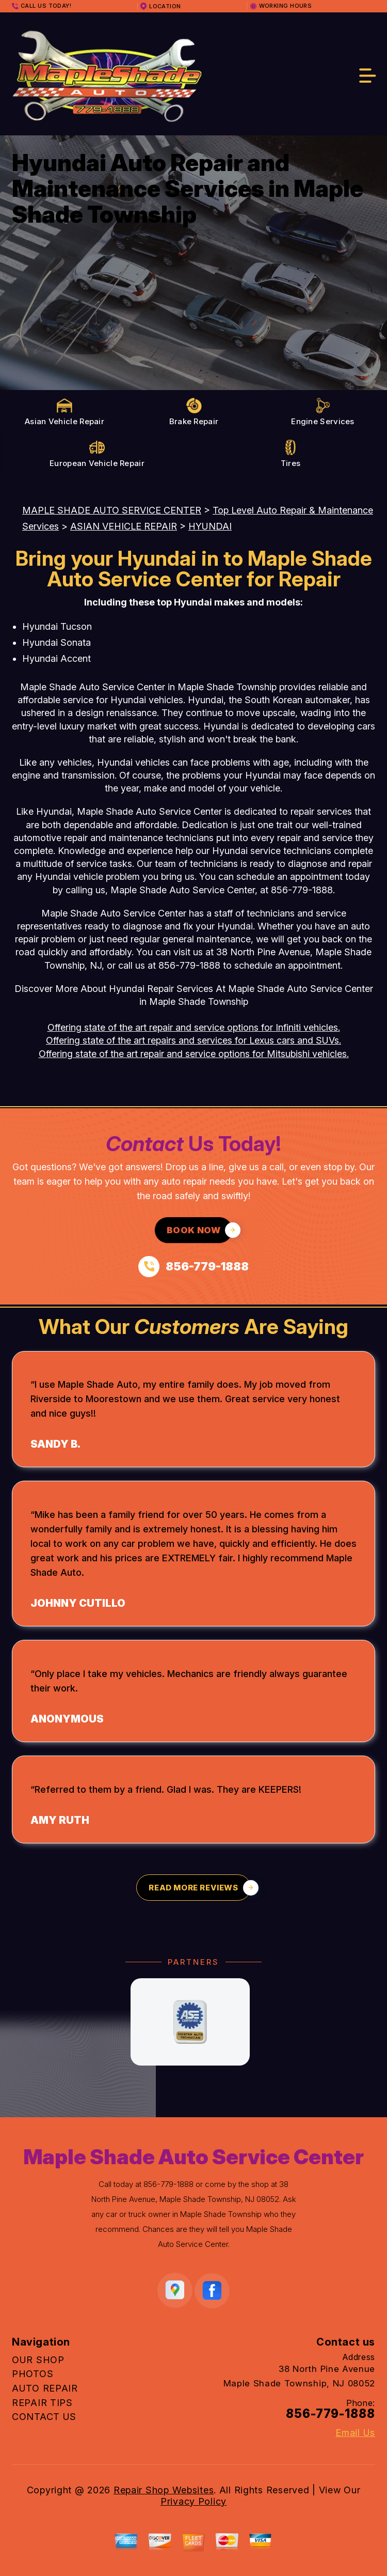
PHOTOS (32, 2373)
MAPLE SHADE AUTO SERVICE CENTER (111, 510)
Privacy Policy (193, 2501)
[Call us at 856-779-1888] (193, 1266)
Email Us (355, 2433)
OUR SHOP (38, 2359)
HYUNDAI (210, 526)
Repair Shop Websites (164, 2490)
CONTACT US (44, 2416)
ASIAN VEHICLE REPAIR (123, 526)
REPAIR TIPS (42, 2402)
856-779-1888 (302, 889)
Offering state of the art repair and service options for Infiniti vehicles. (193, 1027)
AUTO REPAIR (45, 2388)
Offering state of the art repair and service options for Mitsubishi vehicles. (194, 1053)
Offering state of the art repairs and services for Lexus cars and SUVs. (193, 1040)
